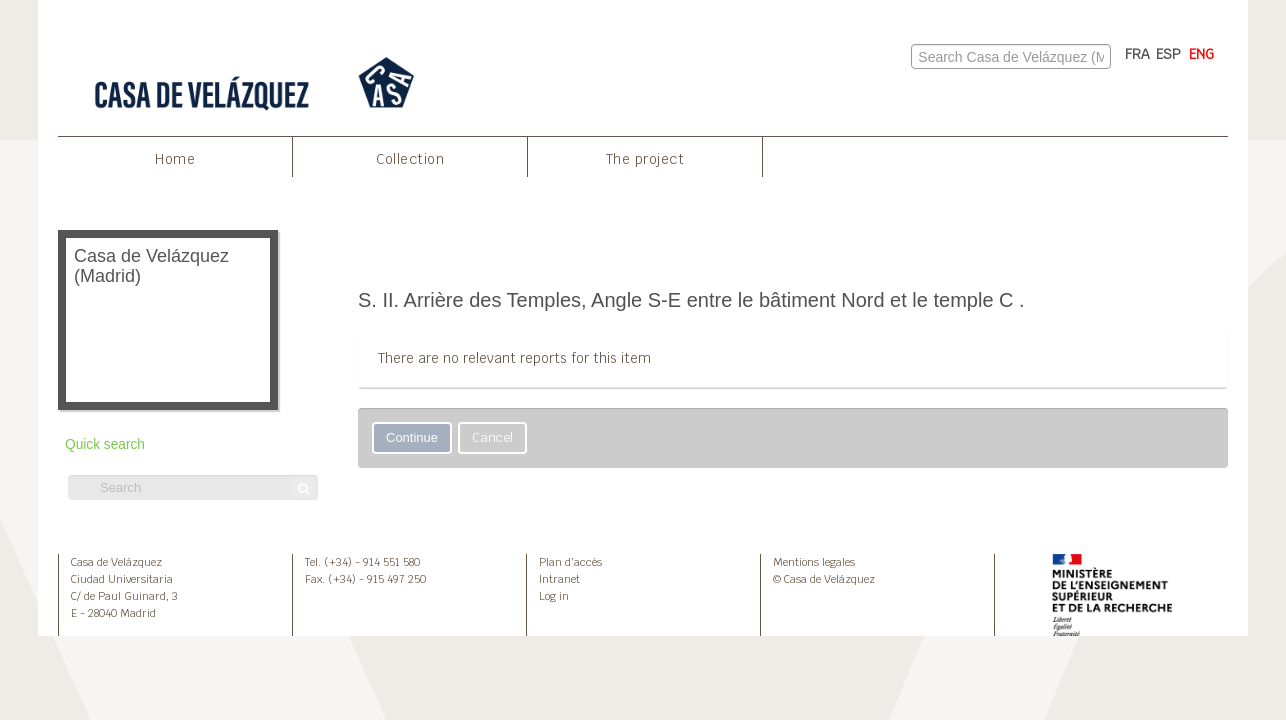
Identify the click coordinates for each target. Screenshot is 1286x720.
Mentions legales (814, 562)
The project (645, 159)
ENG (1201, 54)
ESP (1168, 54)
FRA (1137, 54)
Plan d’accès (570, 562)
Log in (554, 596)
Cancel (492, 437)
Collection (410, 159)
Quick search (105, 444)
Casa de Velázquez (116, 562)
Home (175, 159)
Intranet (559, 579)
